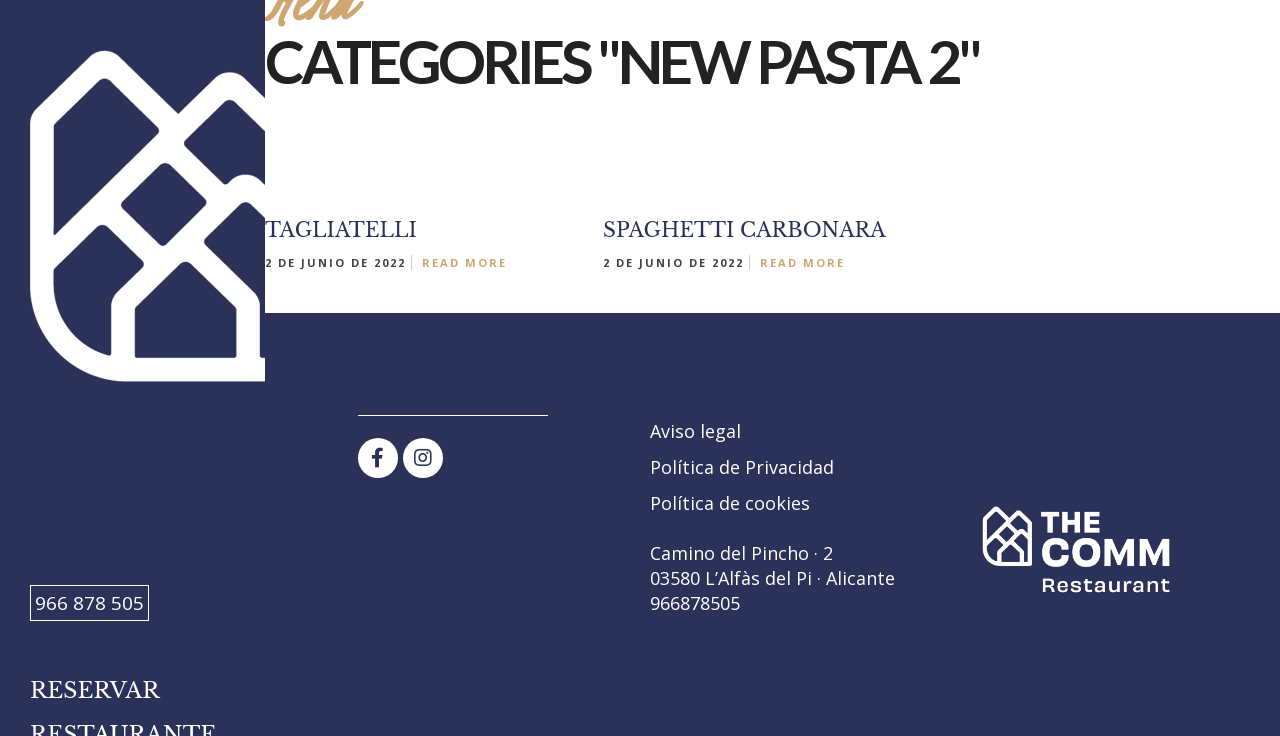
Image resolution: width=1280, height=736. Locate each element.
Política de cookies (730, 503)
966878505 (695, 603)
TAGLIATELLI (341, 230)
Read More (464, 262)
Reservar (95, 690)
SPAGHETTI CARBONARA (744, 230)
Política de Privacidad (742, 467)
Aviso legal (695, 431)
